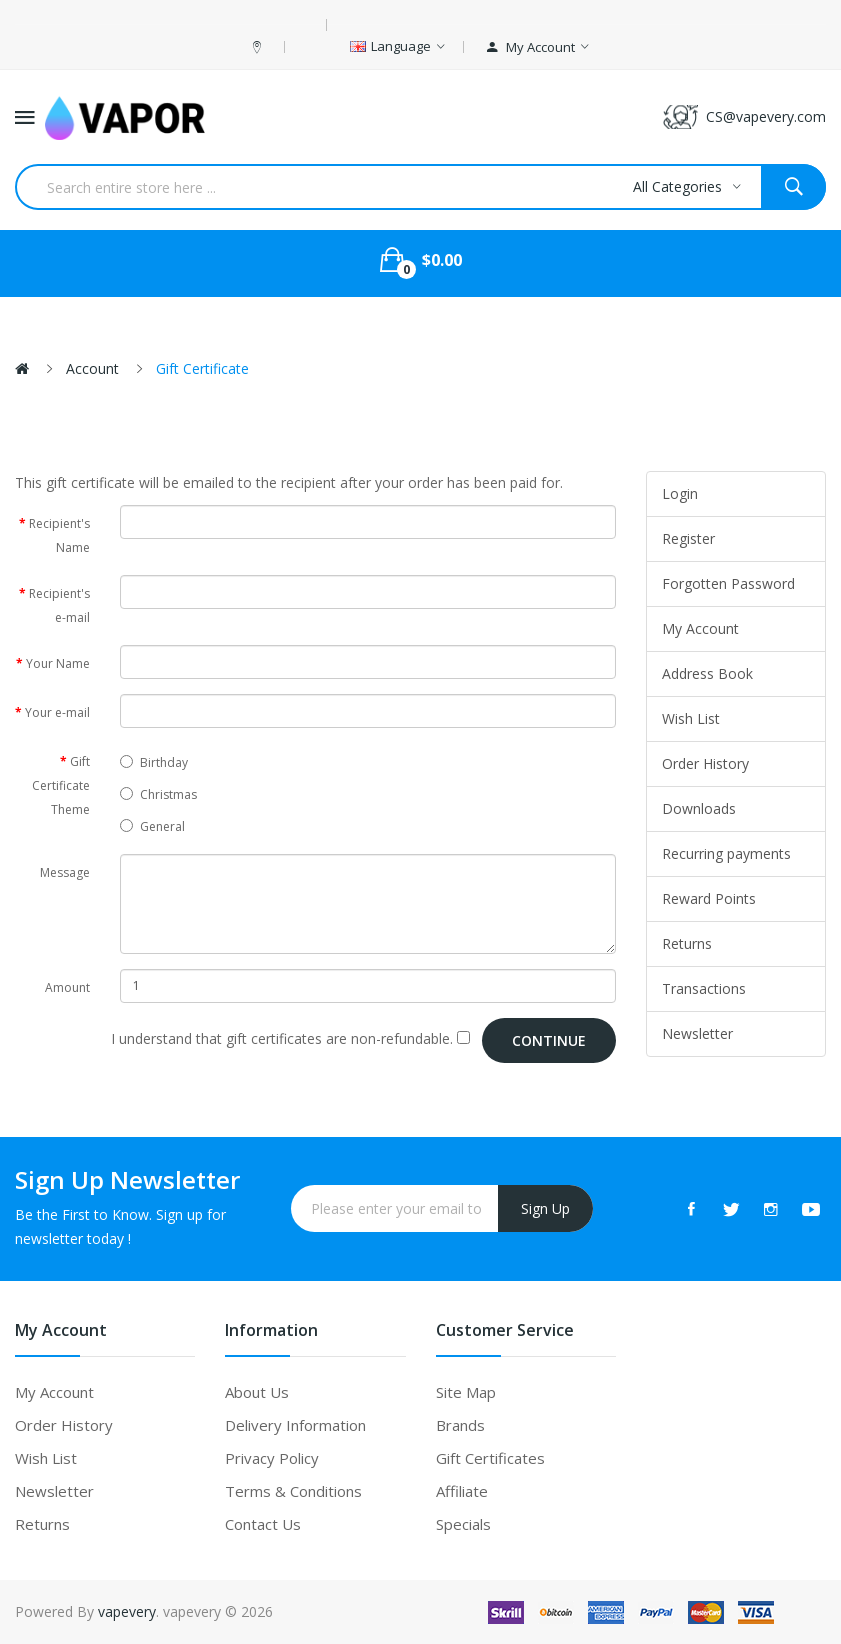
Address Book (707, 673)
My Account (700, 628)
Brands (460, 1425)
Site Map (466, 1392)
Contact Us (263, 1524)
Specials (463, 1524)
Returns (687, 943)
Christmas (158, 794)
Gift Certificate (202, 368)
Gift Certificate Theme (61, 785)
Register (688, 538)
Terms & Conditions (293, 1491)
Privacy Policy (272, 1458)
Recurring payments (726, 853)
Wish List (691, 718)
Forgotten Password (728, 583)
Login (680, 493)
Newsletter (697, 1033)
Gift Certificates (490, 1458)
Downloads (699, 808)
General (152, 826)
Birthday (154, 762)
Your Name (58, 663)
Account (92, 368)
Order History (705, 763)
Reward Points (709, 898)
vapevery (127, 1611)
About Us (257, 1392)
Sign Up (545, 1208)
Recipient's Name (59, 535)
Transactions (704, 988)
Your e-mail (57, 712)
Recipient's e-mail (59, 605)
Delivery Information (295, 1425)
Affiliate (462, 1491)
